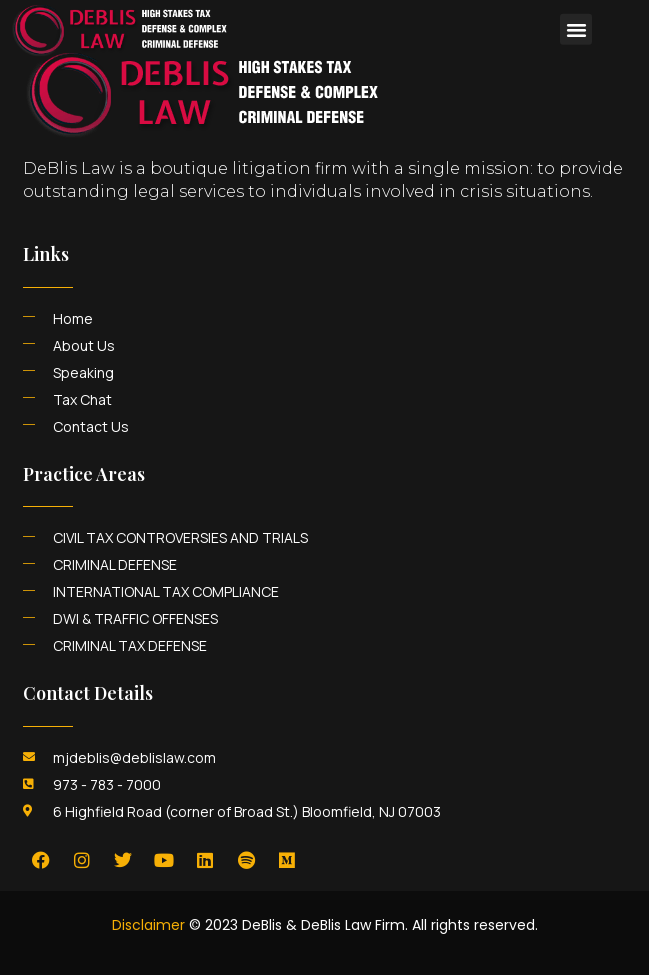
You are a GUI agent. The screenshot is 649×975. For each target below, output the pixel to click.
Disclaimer (148, 925)
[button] (576, 19)
